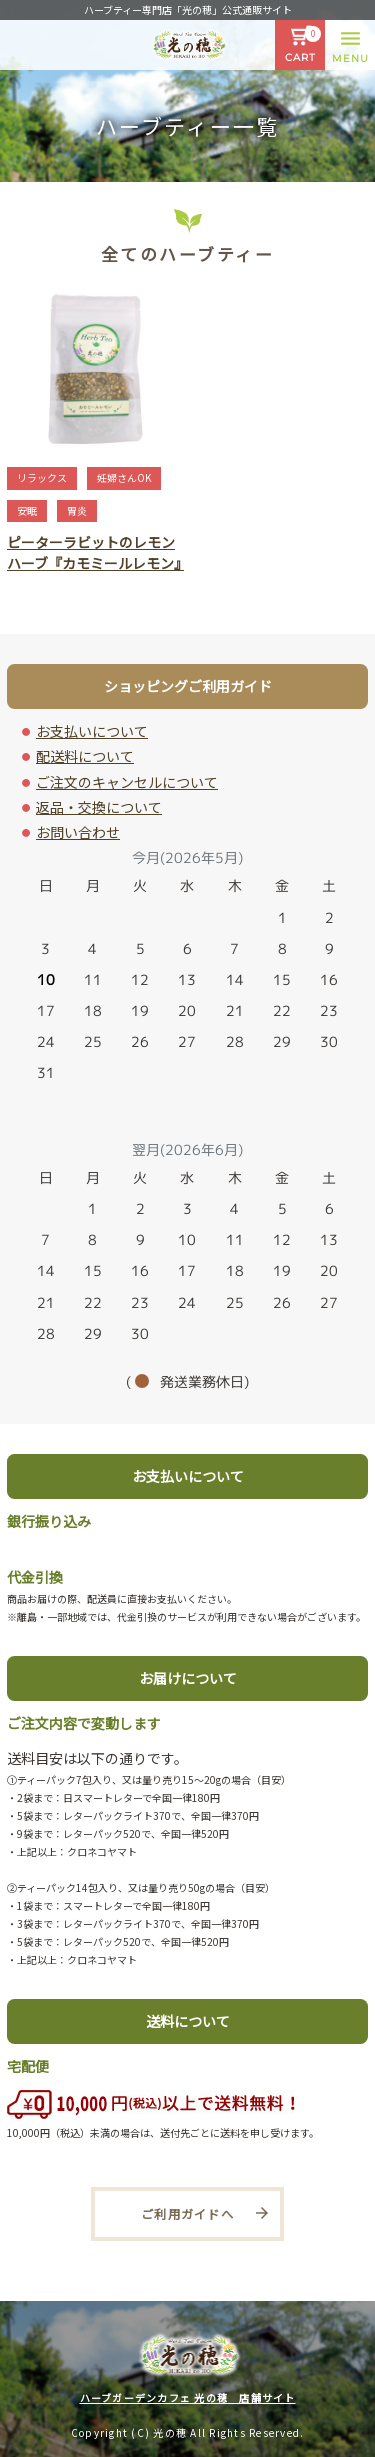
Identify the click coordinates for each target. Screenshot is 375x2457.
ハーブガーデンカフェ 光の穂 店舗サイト (188, 2397)
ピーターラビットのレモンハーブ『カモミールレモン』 (97, 552)
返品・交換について (99, 807)
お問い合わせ (78, 832)
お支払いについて (92, 731)
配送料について (85, 756)
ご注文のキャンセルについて (127, 782)
